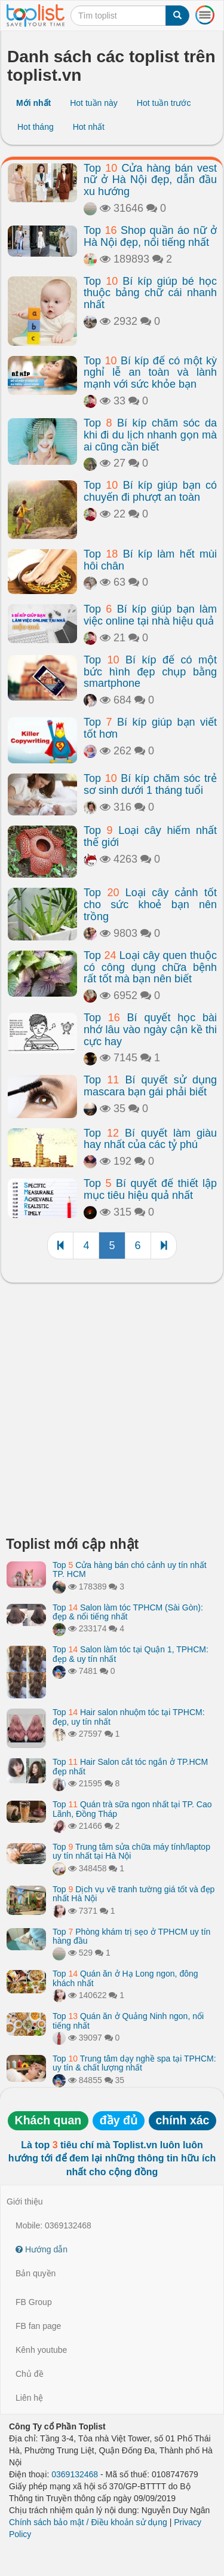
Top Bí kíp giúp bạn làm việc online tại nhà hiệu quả (150, 615)
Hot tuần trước (164, 103)
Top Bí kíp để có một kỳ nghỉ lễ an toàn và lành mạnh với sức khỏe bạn (150, 373)
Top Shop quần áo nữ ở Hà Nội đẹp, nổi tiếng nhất (150, 236)
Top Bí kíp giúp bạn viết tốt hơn (150, 728)
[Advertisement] (112, 1413)
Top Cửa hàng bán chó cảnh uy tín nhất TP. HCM (130, 1569)
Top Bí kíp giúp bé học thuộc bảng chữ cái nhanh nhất (150, 293)
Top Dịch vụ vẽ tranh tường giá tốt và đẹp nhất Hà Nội (133, 1893)
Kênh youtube (41, 2350)
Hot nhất (89, 127)
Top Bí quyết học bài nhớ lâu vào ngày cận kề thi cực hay (150, 1030)
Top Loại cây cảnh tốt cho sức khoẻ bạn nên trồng (150, 904)
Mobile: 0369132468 (53, 2225)
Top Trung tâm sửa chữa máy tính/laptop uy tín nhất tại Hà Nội (131, 1851)
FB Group (34, 2302)
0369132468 (74, 2474)
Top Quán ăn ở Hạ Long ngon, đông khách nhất (125, 1978)
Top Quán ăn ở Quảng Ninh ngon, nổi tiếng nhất (128, 2020)
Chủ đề (30, 2374)
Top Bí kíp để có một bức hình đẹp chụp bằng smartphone (150, 672)
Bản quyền (36, 2273)
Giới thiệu (25, 2201)
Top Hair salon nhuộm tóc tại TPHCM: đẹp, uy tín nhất (129, 1716)
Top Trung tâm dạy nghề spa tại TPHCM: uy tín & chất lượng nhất (134, 2063)
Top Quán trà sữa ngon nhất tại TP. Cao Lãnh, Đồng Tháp (132, 1808)
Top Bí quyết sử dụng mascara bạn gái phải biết (150, 1086)
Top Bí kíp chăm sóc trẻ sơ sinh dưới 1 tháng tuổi (150, 784)
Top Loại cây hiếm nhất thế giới (150, 836)
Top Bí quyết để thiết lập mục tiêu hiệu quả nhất (150, 1189)
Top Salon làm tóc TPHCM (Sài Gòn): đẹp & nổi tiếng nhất (128, 1612)
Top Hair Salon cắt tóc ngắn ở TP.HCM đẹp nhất (130, 1766)
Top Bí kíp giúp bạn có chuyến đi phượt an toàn (150, 491)
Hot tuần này (94, 103)
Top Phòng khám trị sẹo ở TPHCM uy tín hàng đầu (131, 1936)
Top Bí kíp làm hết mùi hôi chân (150, 560)
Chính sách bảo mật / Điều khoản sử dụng (88, 2522)
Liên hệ (29, 2398)
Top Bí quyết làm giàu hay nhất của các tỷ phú (150, 1139)
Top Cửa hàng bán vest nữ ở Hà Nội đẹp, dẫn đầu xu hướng (150, 180)
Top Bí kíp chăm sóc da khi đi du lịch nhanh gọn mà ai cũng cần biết (150, 435)
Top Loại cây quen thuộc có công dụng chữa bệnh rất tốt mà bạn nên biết (150, 967)
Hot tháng (35, 127)
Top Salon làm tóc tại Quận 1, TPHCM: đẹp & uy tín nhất (130, 1654)
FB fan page (38, 2326)
